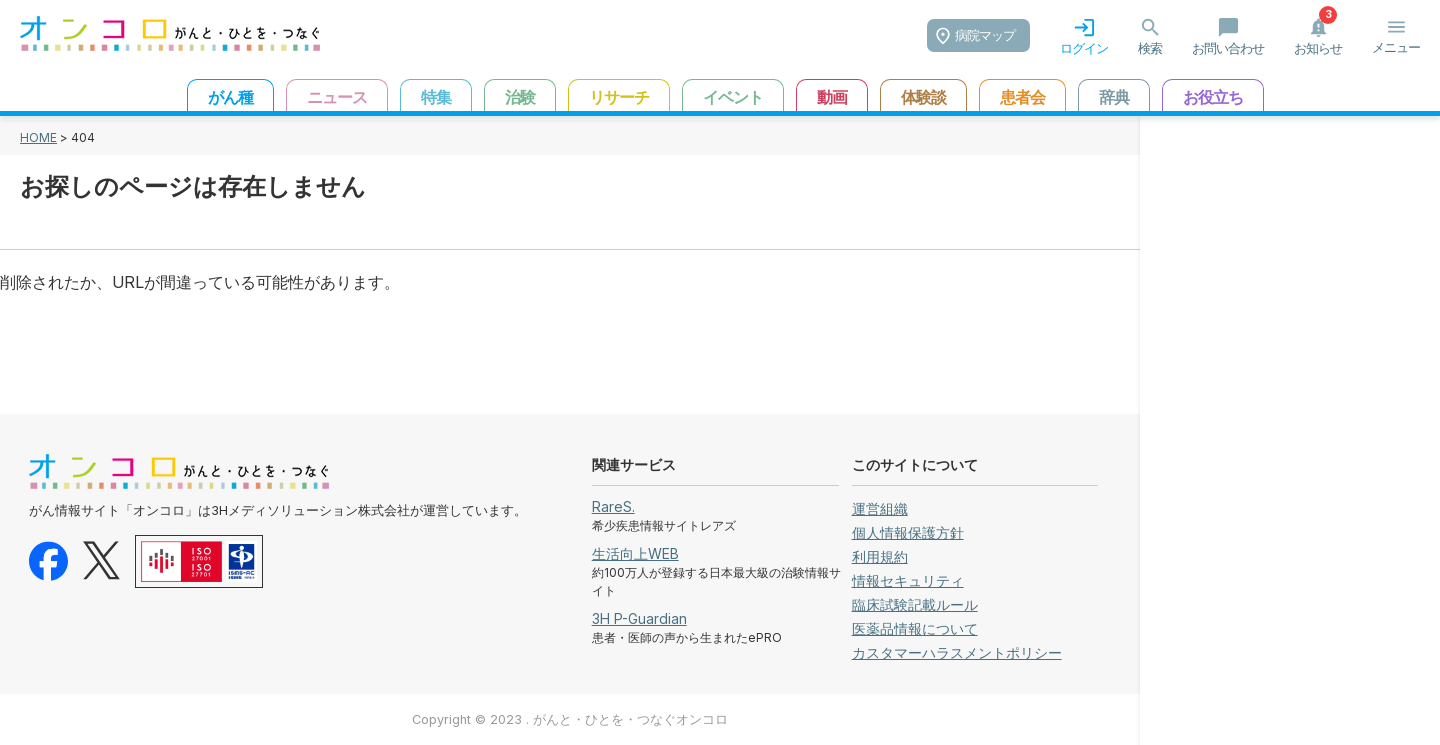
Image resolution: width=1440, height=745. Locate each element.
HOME (38, 137)
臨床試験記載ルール (915, 604)
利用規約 (880, 556)
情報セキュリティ (908, 580)
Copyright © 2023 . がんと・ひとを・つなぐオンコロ (570, 719)
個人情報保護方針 (908, 532)
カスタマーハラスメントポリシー (957, 652)
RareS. (613, 506)
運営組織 (880, 508)
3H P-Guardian (639, 618)
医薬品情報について (915, 628)
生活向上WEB (635, 553)
